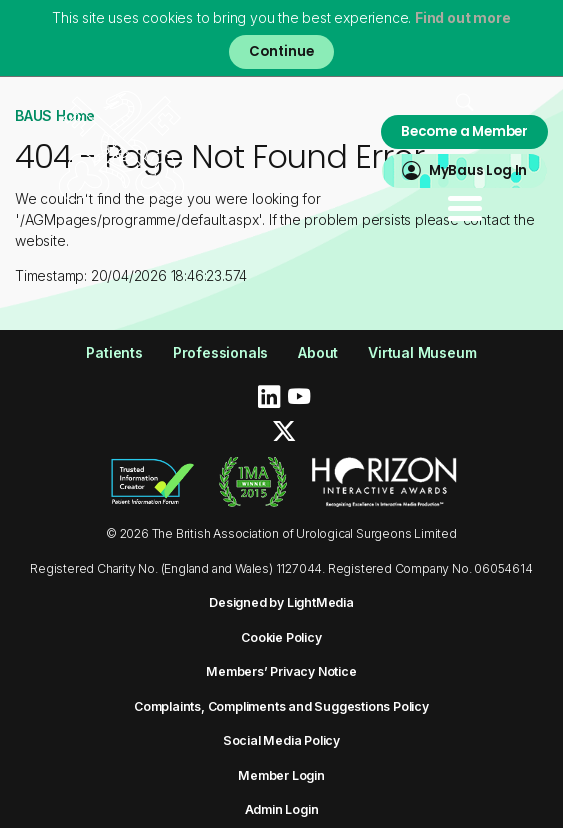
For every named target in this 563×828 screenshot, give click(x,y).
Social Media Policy (281, 740)
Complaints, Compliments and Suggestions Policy (281, 706)
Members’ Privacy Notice (281, 671)
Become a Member (464, 131)
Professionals (220, 352)
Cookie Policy (281, 637)
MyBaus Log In (478, 170)
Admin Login (282, 809)
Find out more (462, 17)
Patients (114, 352)
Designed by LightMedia (281, 602)
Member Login (281, 775)
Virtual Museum (422, 352)
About (318, 352)
